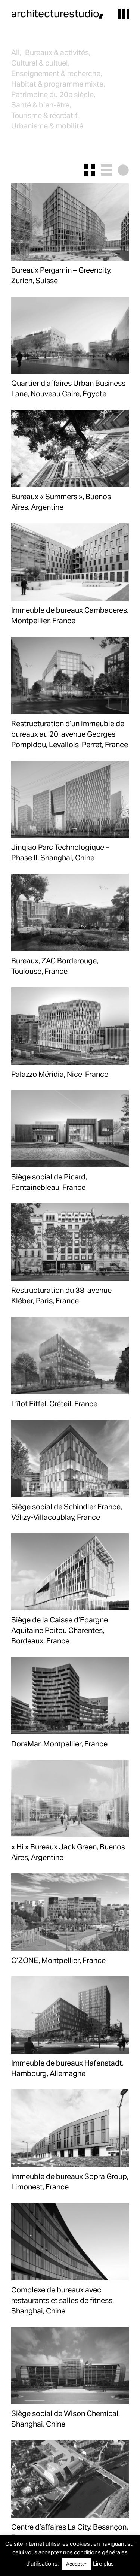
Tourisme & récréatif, (45, 115)
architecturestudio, (57, 13)
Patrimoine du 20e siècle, (53, 94)
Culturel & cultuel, (40, 62)
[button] (123, 14)
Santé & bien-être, (41, 104)
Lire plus (103, 2563)
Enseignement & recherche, (56, 73)
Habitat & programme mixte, (58, 83)
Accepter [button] (76, 2564)
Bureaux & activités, (57, 52)
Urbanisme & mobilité (47, 125)
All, (16, 52)
